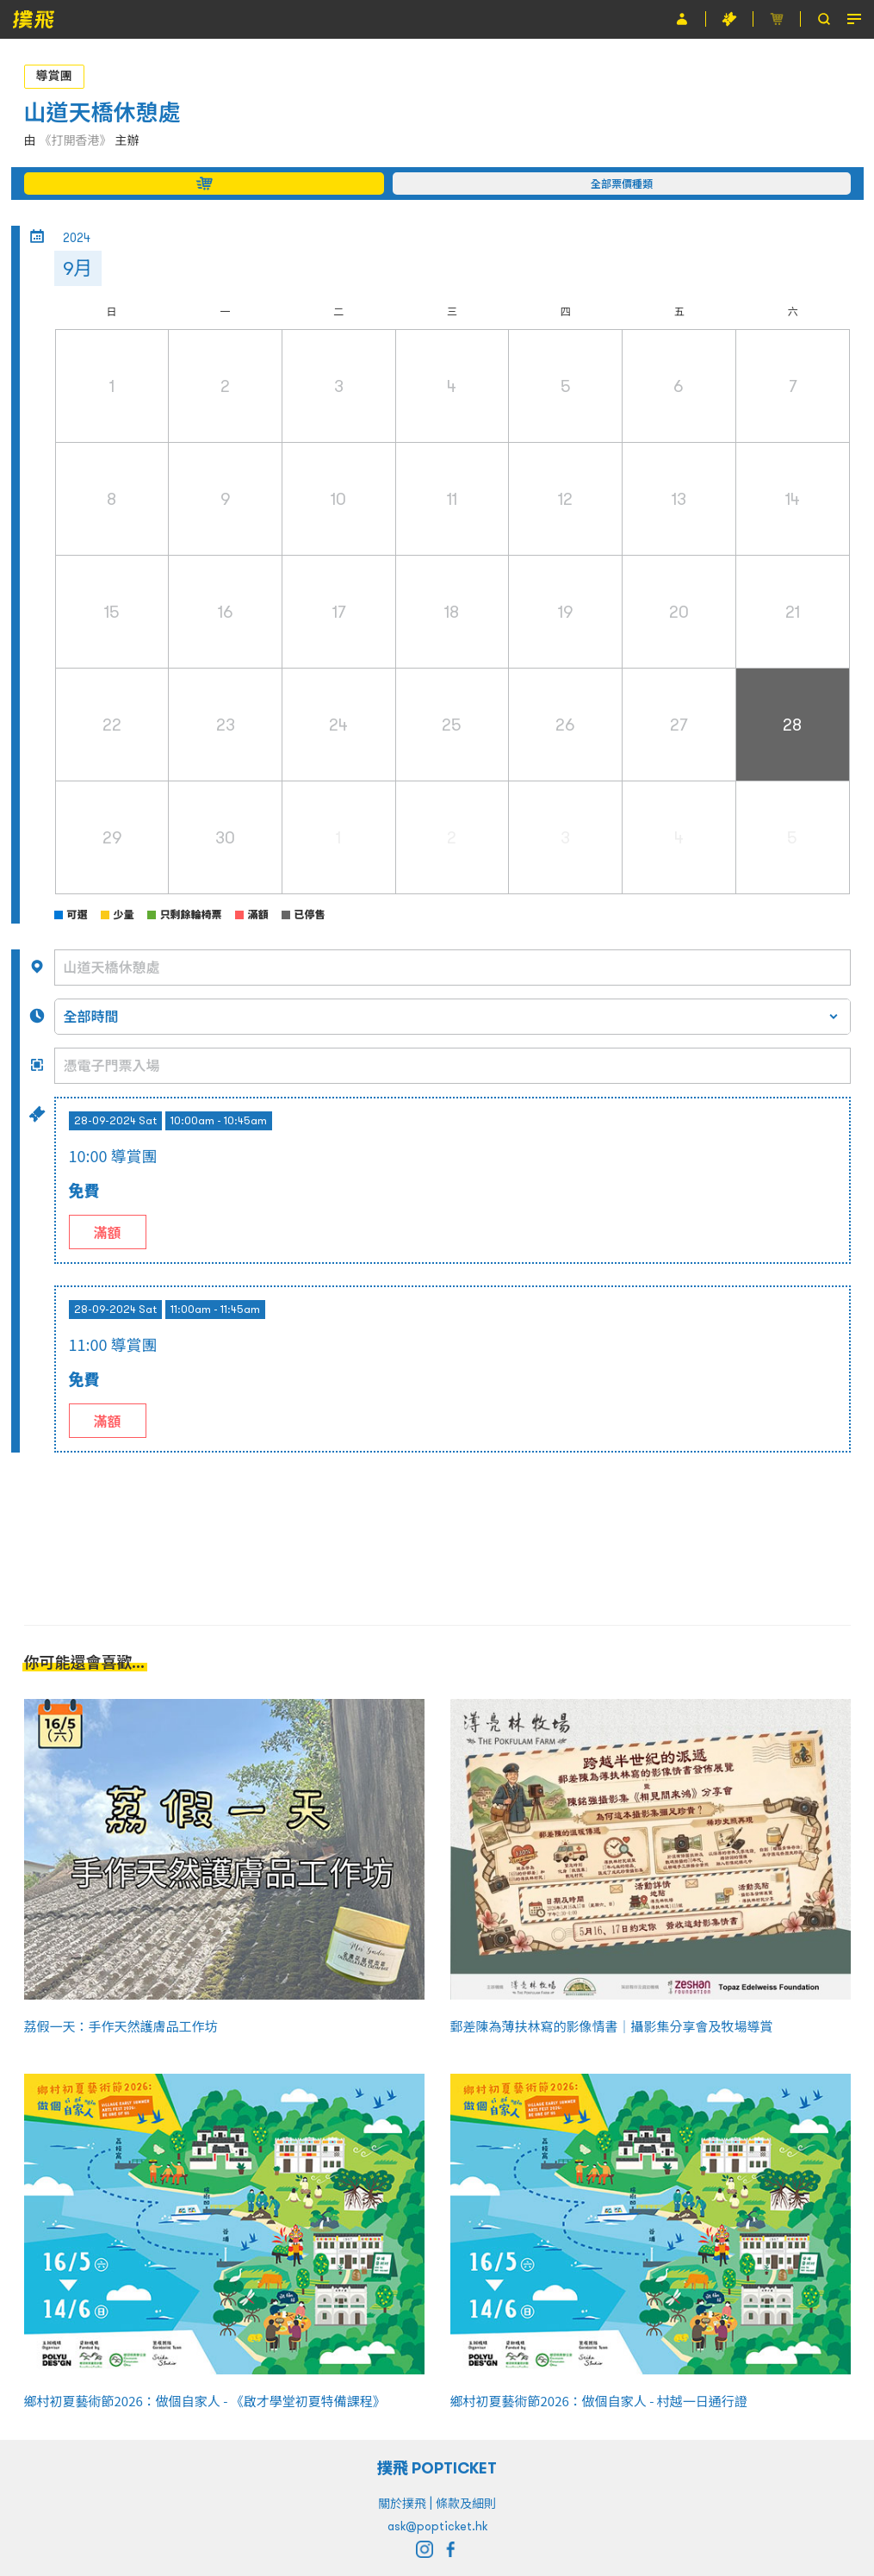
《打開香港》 (76, 140)
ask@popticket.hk (437, 2526)
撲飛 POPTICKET (437, 2468)
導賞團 (54, 76)
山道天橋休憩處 (102, 112)
